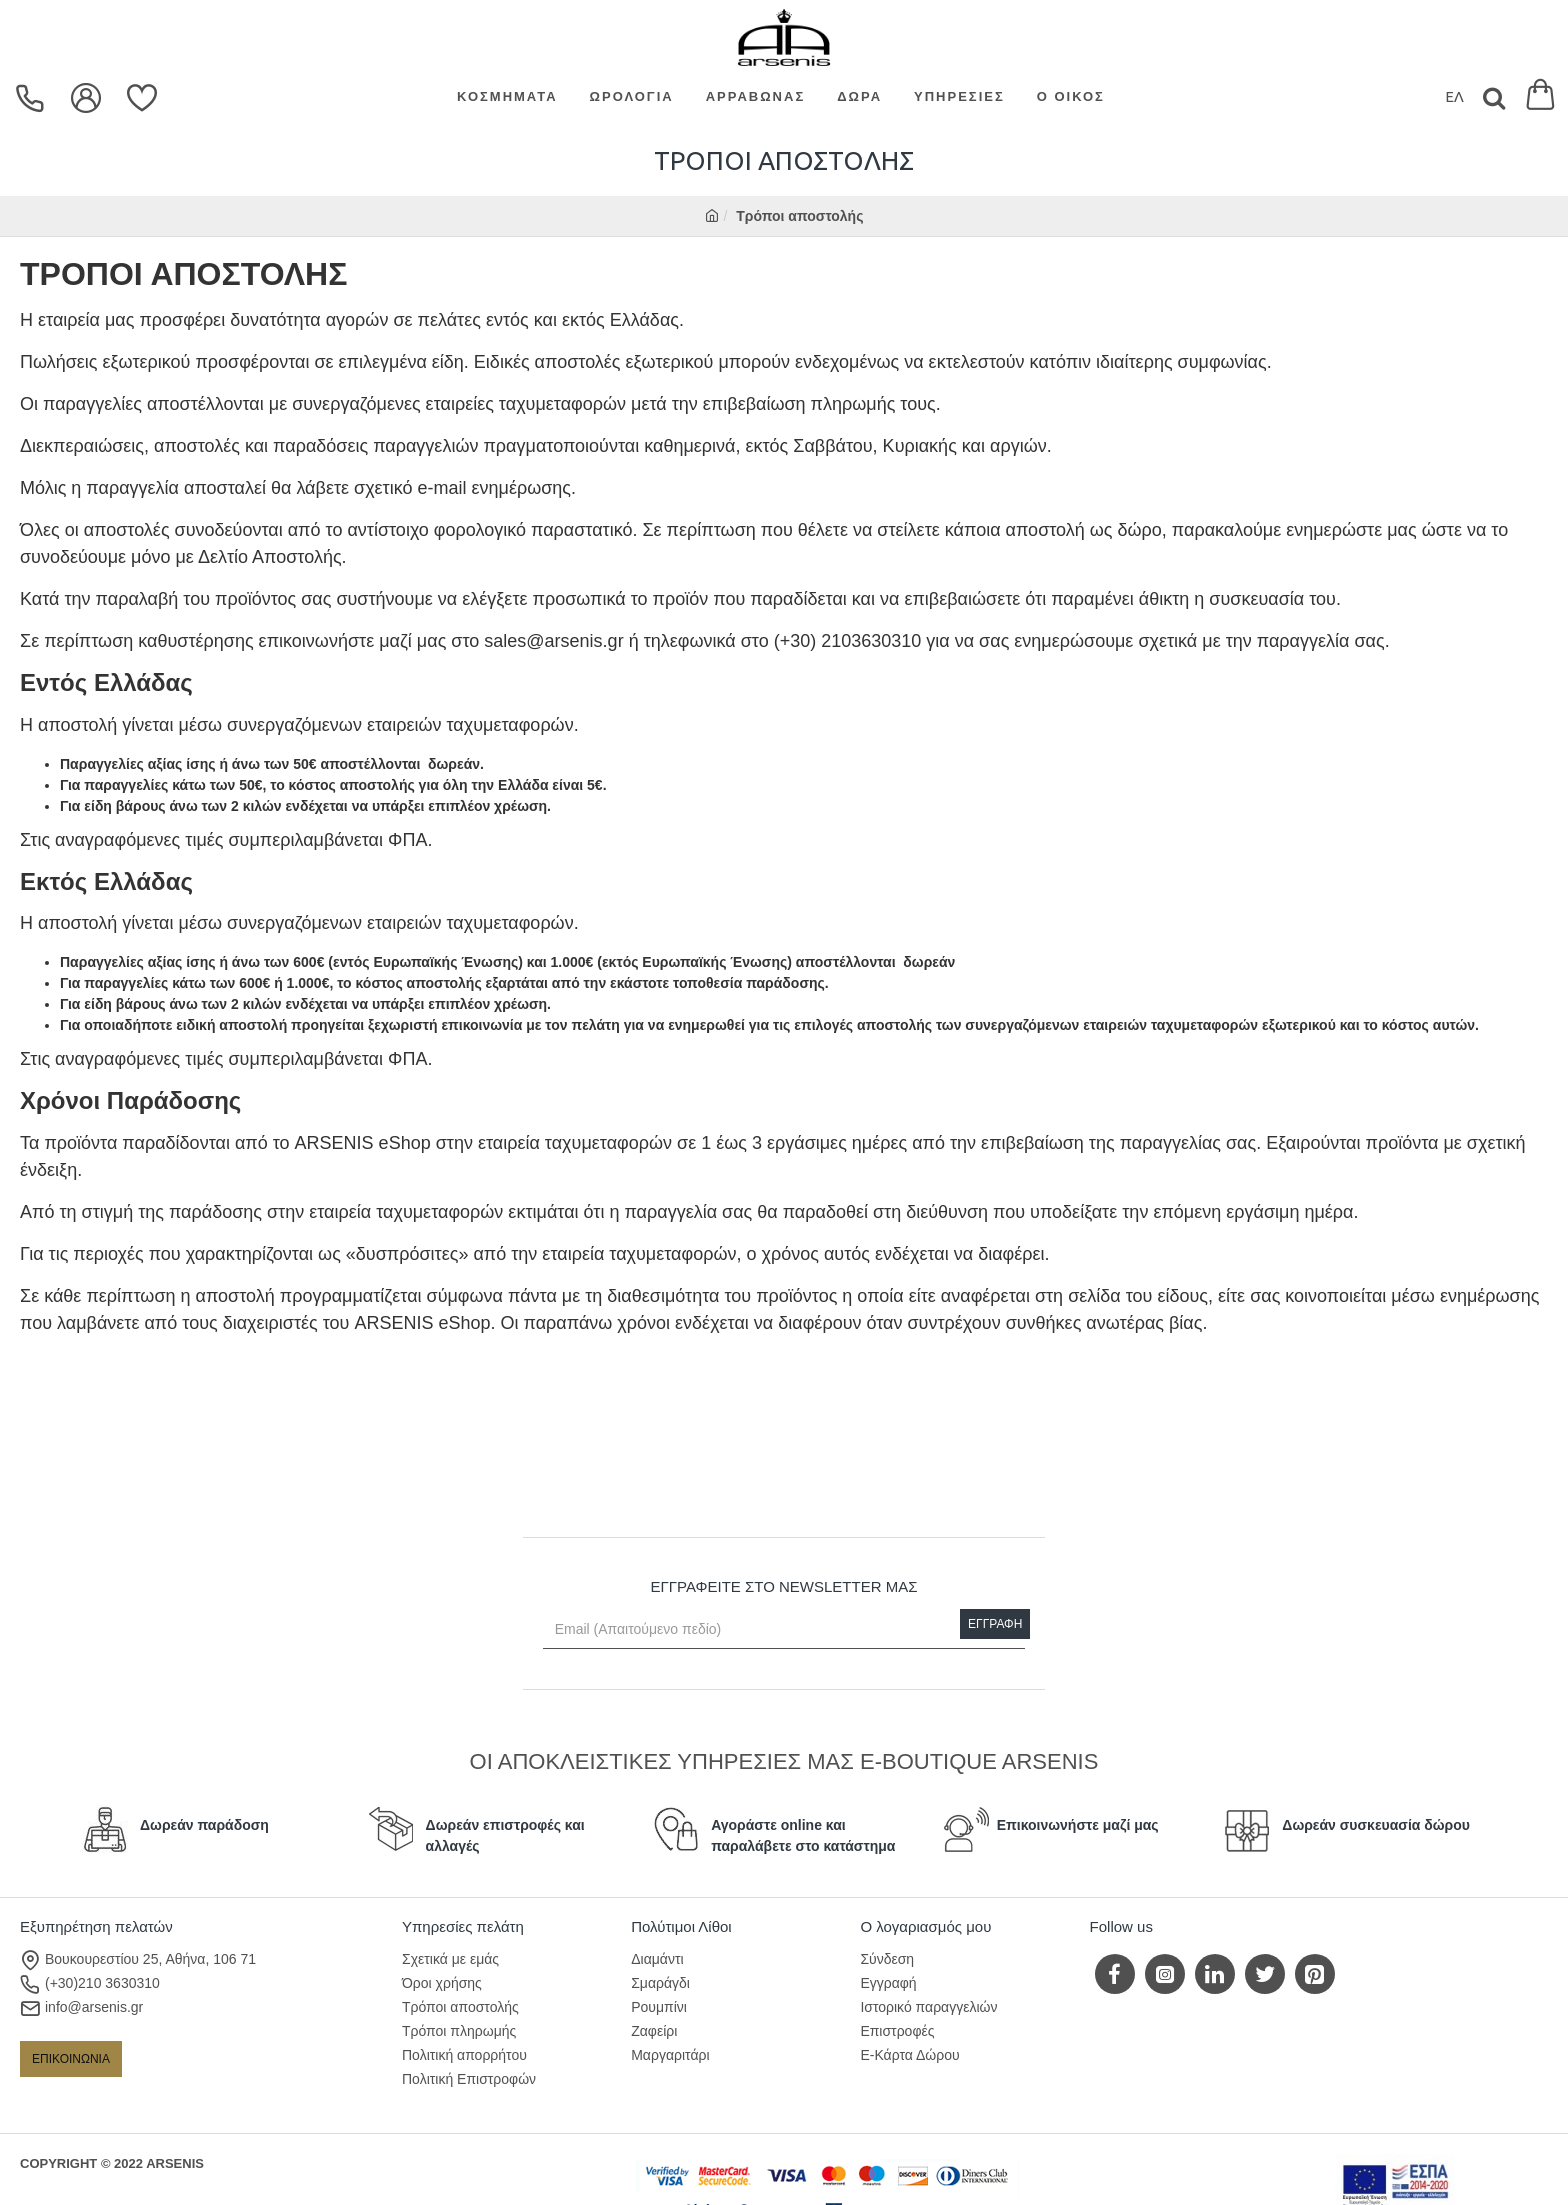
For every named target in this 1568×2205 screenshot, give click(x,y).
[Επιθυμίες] (144, 98)
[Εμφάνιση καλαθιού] (1540, 97)
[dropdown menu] (32, 98)
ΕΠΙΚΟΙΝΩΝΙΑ (71, 2059)
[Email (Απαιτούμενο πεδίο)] (784, 1629)
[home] (712, 216)
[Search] (1493, 97)
